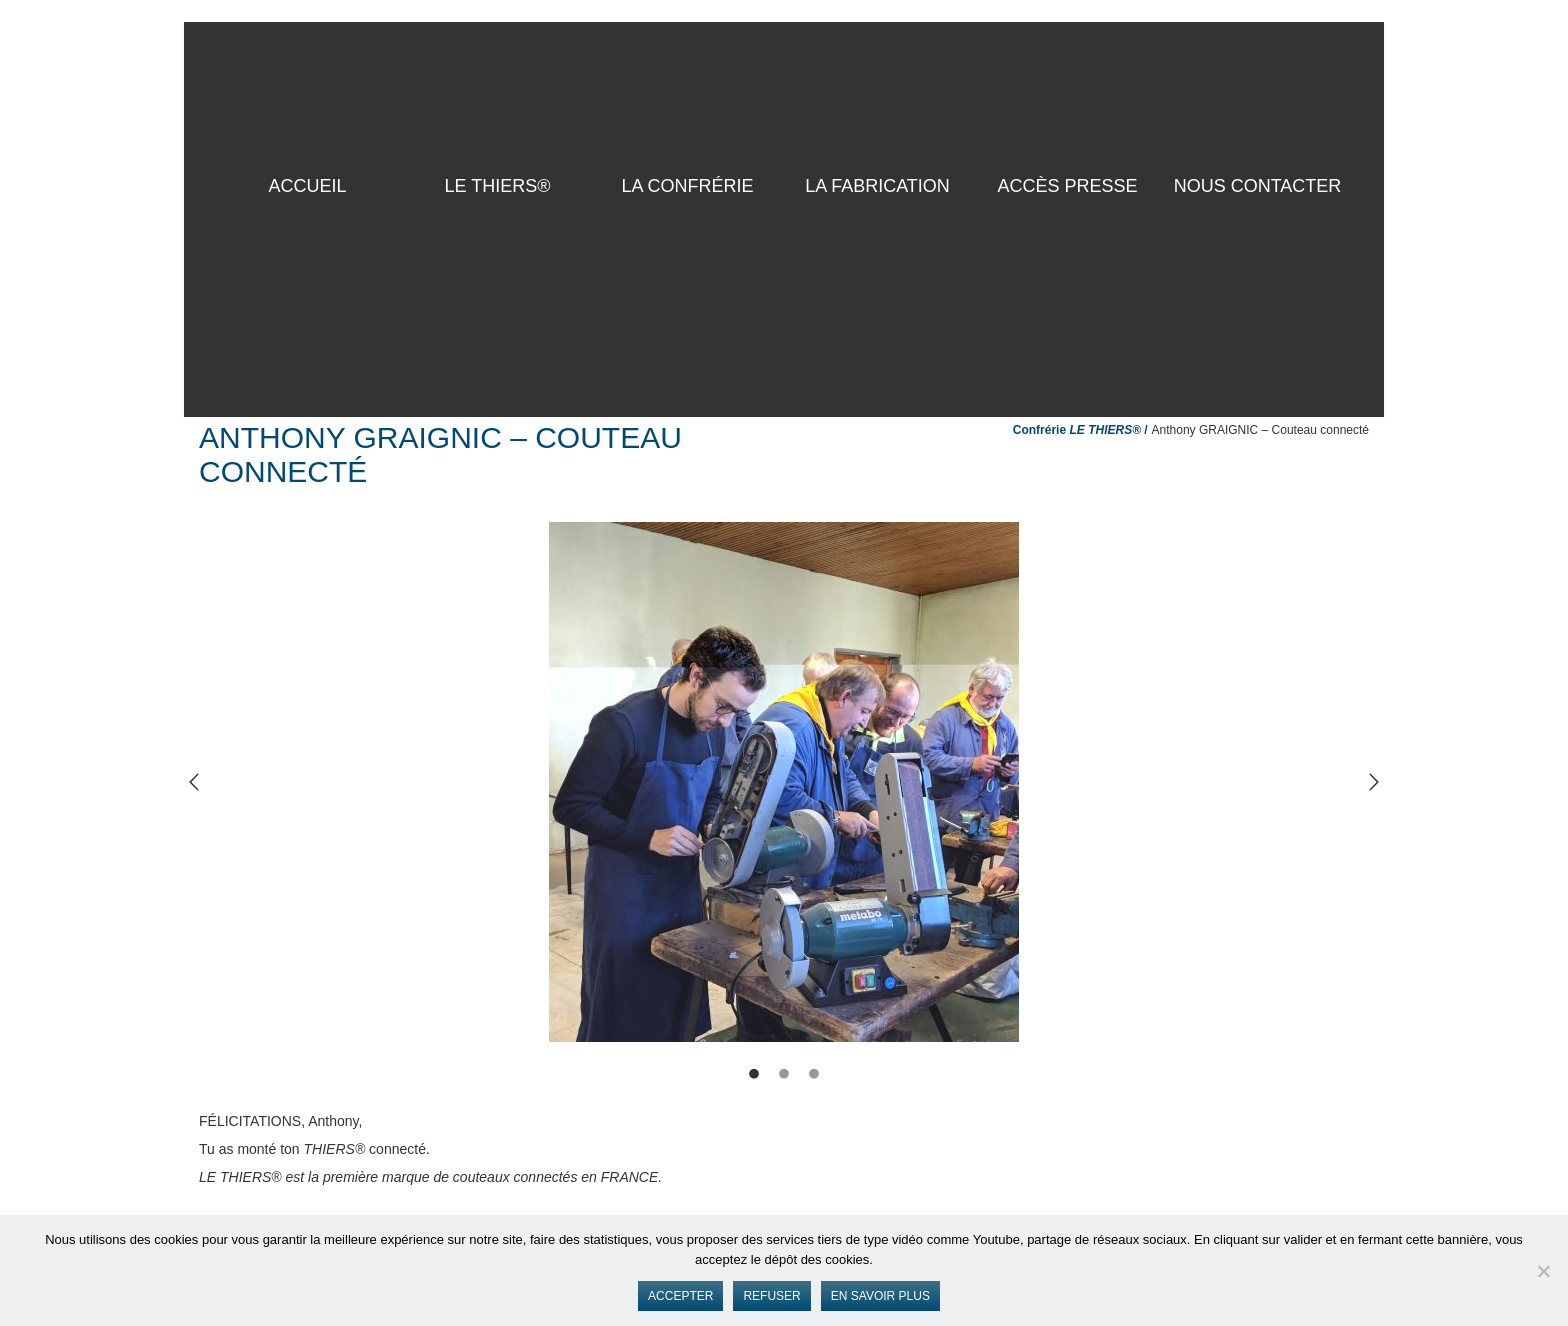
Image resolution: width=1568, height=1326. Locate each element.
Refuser (771, 1296)
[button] (194, 782)
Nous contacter (1258, 186)
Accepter (680, 1296)
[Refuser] (1543, 1271)
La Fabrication (877, 186)
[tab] (754, 1077)
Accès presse (1067, 186)
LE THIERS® (498, 186)
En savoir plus (880, 1296)
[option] (784, 782)
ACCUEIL (307, 186)
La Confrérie (687, 186)
